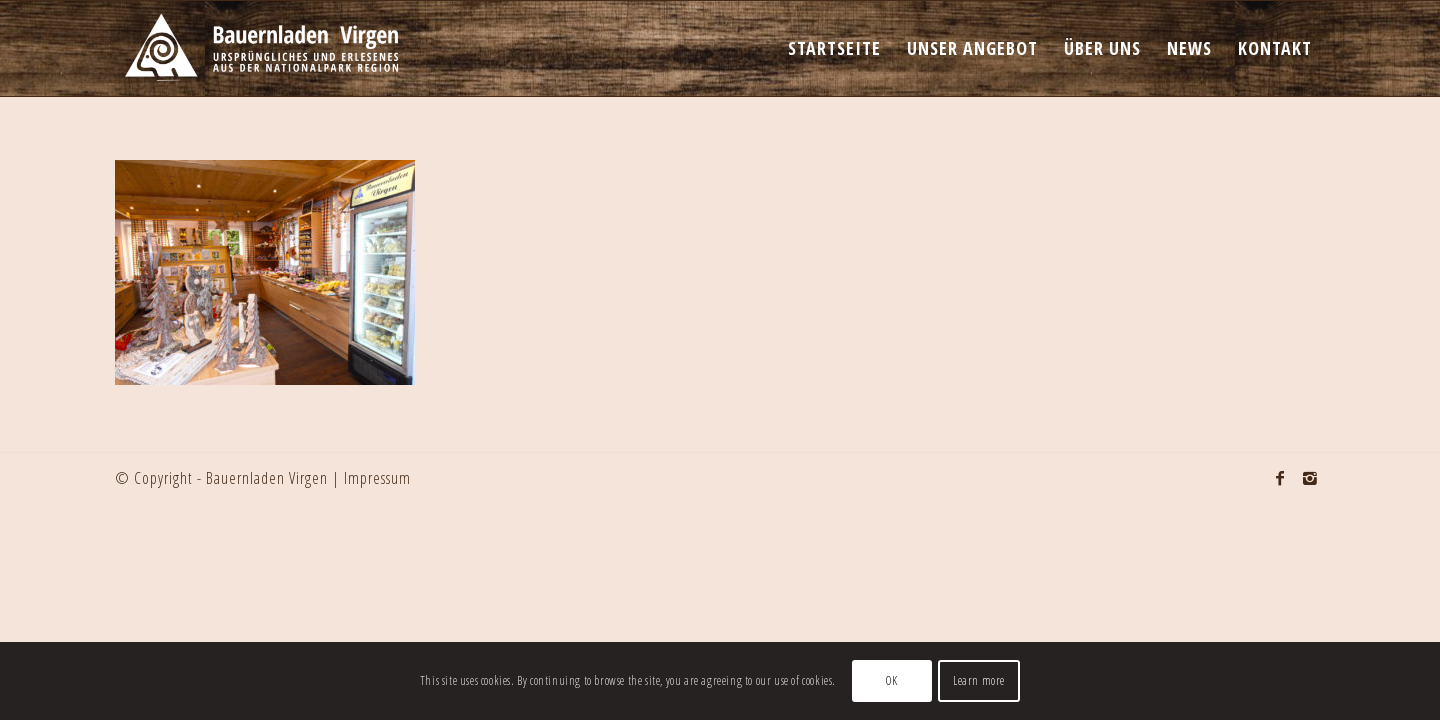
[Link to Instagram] (1310, 478)
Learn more (979, 680)
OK (891, 680)
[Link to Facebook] (1280, 478)
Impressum (377, 478)
